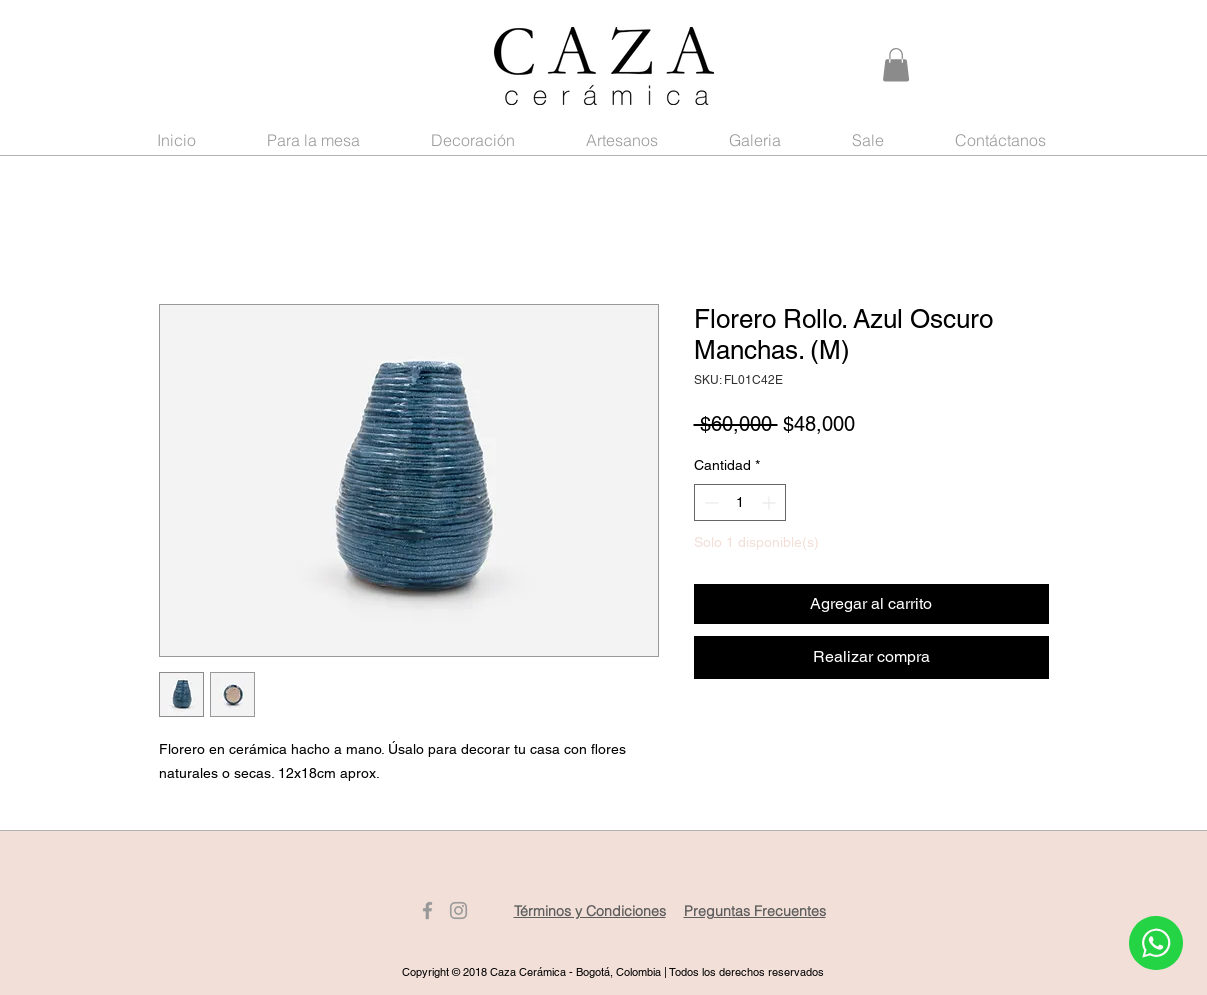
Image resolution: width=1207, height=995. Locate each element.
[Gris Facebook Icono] (427, 910)
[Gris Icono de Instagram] (458, 910)
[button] (896, 64)
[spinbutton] (740, 502)
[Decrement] (709, 502)
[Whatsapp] (1155, 943)
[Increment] (770, 502)
